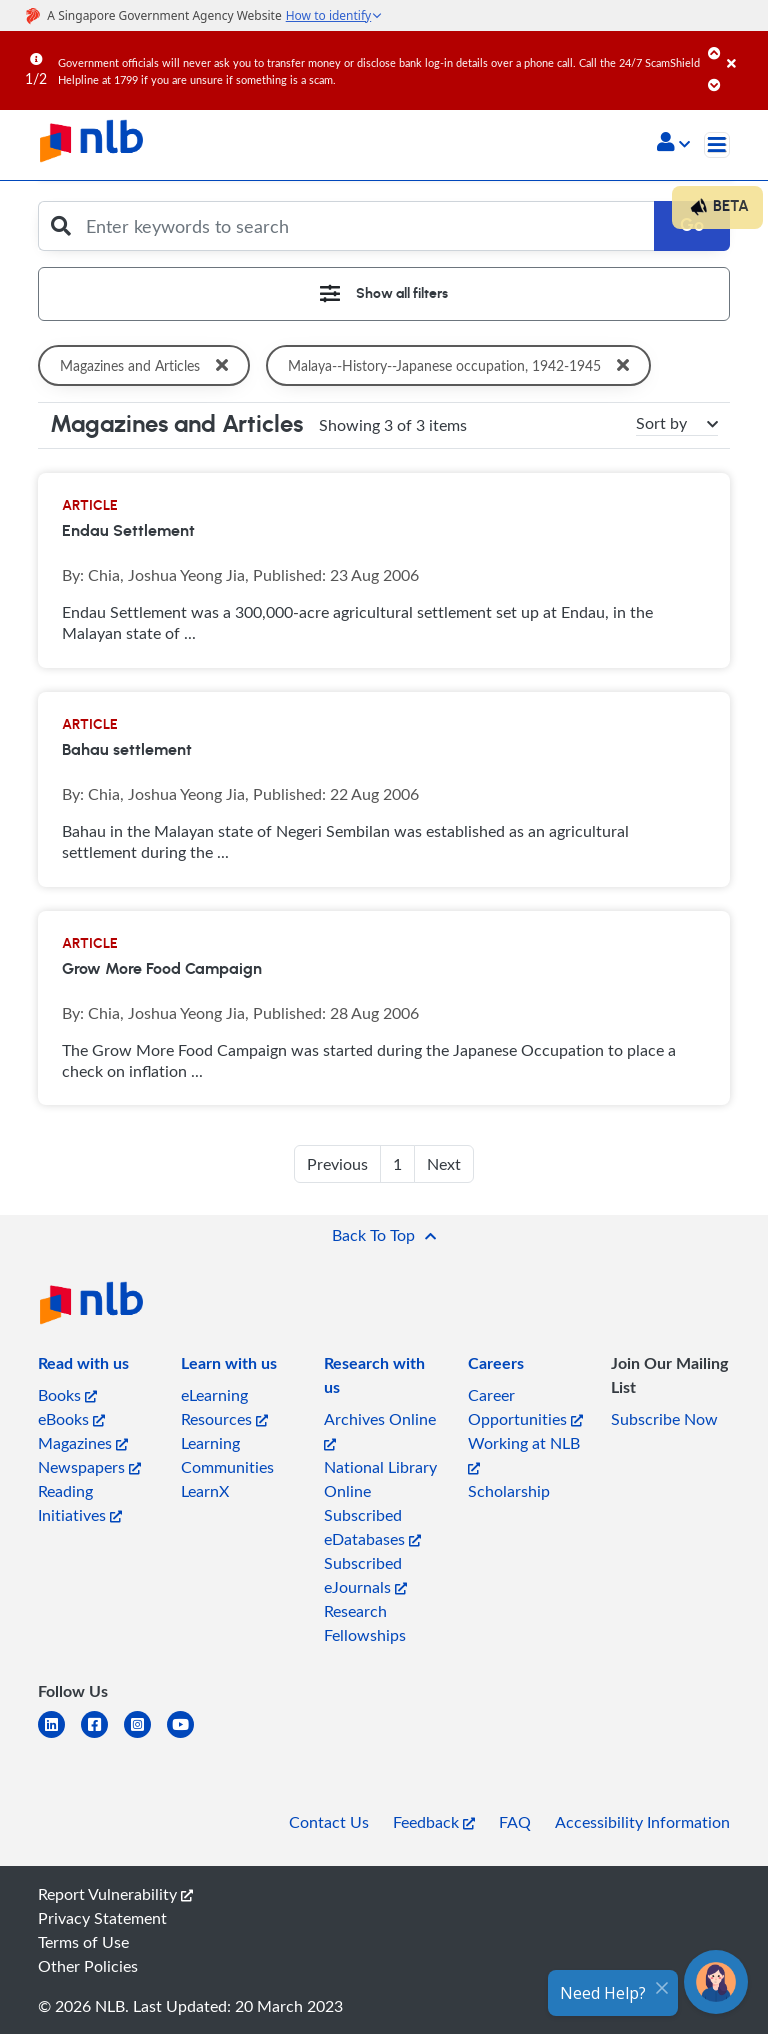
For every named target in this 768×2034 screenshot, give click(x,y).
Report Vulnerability (115, 1894)
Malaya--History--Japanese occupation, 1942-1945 (467, 365)
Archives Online (380, 1429)
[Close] (744, 49)
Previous (337, 1164)
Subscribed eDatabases (372, 1527)
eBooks (71, 1419)
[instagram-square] (145, 1736)
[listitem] (83, 1367)
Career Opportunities (525, 1407)
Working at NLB (524, 1453)
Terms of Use (83, 1942)
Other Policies (88, 1966)
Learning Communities (227, 1455)
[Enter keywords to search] (364, 226)
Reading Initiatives (80, 1503)
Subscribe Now (664, 1419)
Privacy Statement (102, 1918)
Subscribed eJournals (365, 1575)
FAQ (515, 1822)
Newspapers (89, 1467)
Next (444, 1164)
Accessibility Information (642, 1822)
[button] (673, 144)
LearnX (205, 1491)
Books (67, 1395)
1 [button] (397, 1164)
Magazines (83, 1443)
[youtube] (188, 1736)
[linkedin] (59, 1736)
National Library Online (380, 1479)
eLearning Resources (224, 1407)
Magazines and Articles (148, 365)
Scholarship (509, 1491)
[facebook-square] (102, 1736)
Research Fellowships (365, 1623)
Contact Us (329, 1822)
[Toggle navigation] (717, 145)
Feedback (434, 1822)
